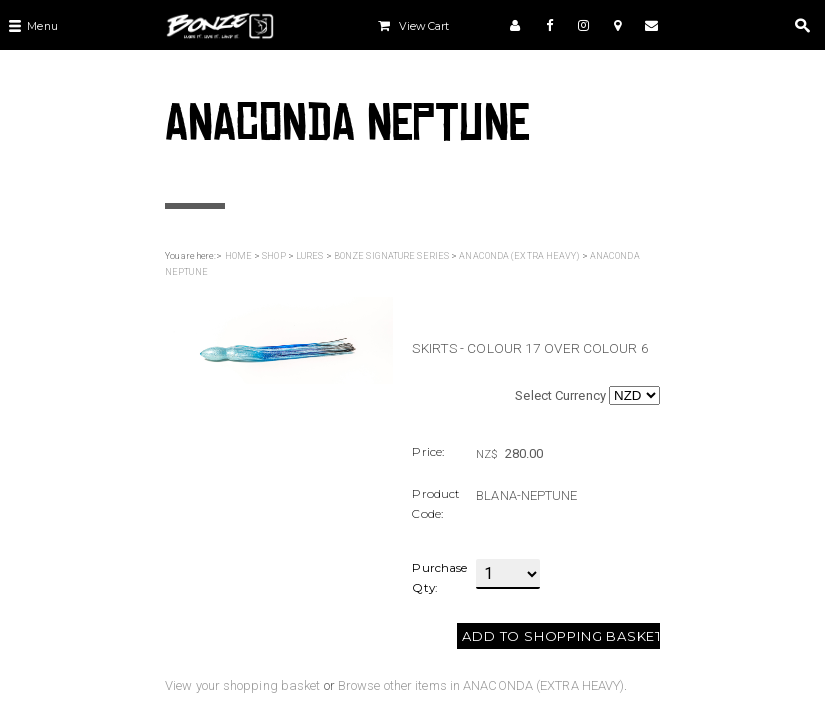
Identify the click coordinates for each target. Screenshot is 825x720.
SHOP (273, 256)
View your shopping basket (243, 685)
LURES (310, 256)
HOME (238, 256)
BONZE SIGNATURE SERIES (391, 256)
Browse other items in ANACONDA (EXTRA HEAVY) (481, 685)
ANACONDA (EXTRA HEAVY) (519, 256)
